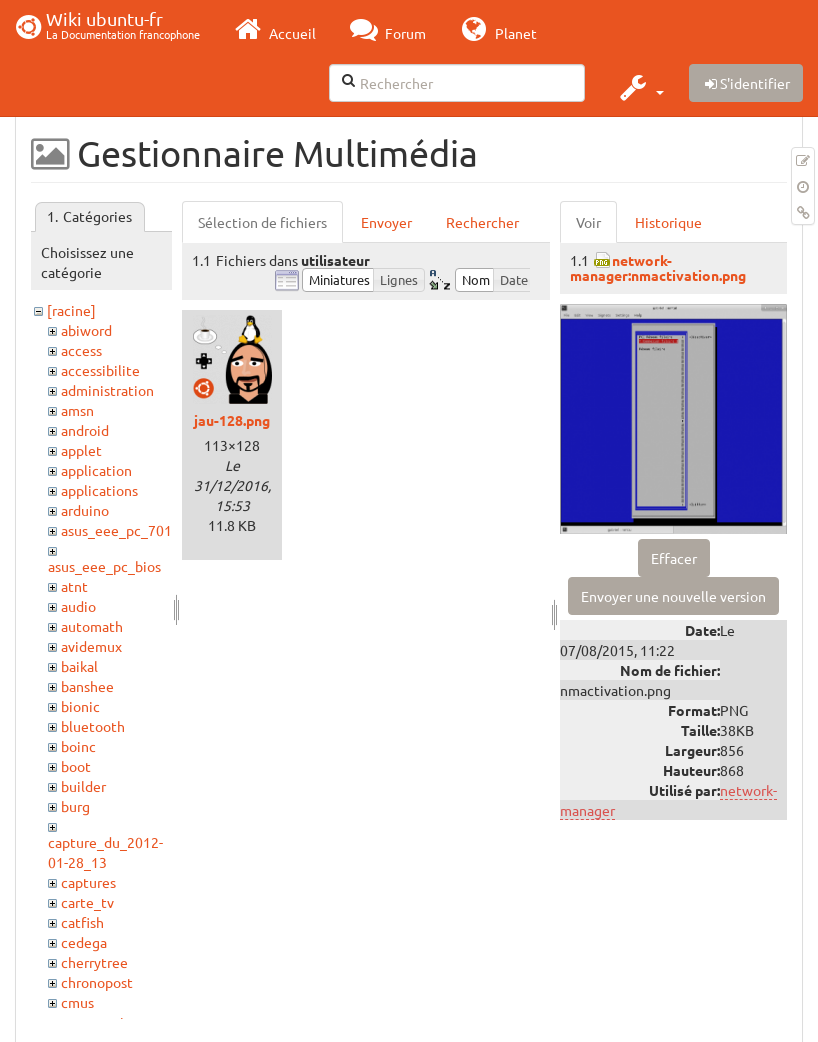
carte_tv (87, 902)
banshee (87, 686)
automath (92, 626)
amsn (77, 410)
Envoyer (386, 222)
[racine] (71, 310)
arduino (85, 510)
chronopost (97, 982)
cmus (77, 1002)
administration (107, 390)
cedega (84, 942)
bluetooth (93, 726)
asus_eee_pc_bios (104, 566)
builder (83, 786)
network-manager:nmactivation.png (658, 267)
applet (81, 450)
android (85, 430)
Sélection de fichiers (262, 222)
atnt (74, 586)
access (81, 350)
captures (88, 882)
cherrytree (94, 962)
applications (99, 490)
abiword (86, 330)
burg (75, 806)
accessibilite (100, 370)
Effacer (674, 558)
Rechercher (482, 222)
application (96, 470)
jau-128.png (232, 420)
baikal (79, 666)
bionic (80, 706)
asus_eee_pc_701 (116, 530)
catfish (82, 922)
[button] (639, 87)
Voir (588, 222)
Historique (668, 222)
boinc (78, 746)
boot (76, 766)
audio (78, 606)
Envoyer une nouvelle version (673, 596)
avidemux (91, 646)
